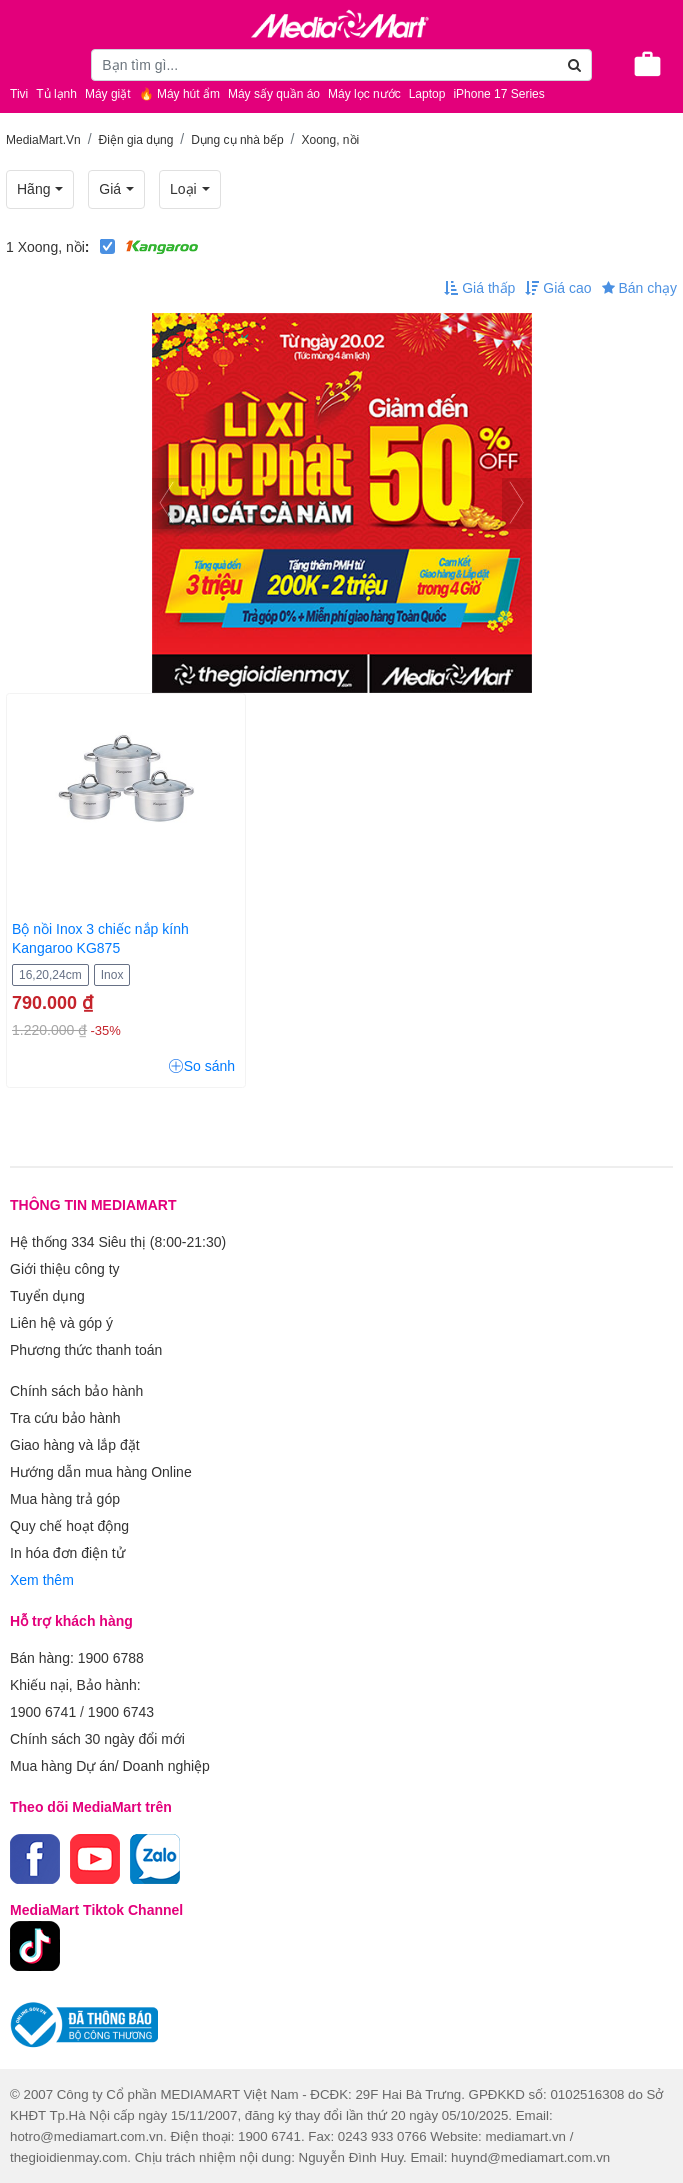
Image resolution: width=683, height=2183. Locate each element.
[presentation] (167, 503)
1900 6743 (121, 1712)
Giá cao (558, 288)
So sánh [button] (201, 1066)
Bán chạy (639, 288)
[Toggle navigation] (25, 62)
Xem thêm (42, 1580)
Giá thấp (479, 288)
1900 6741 (43, 1712)
